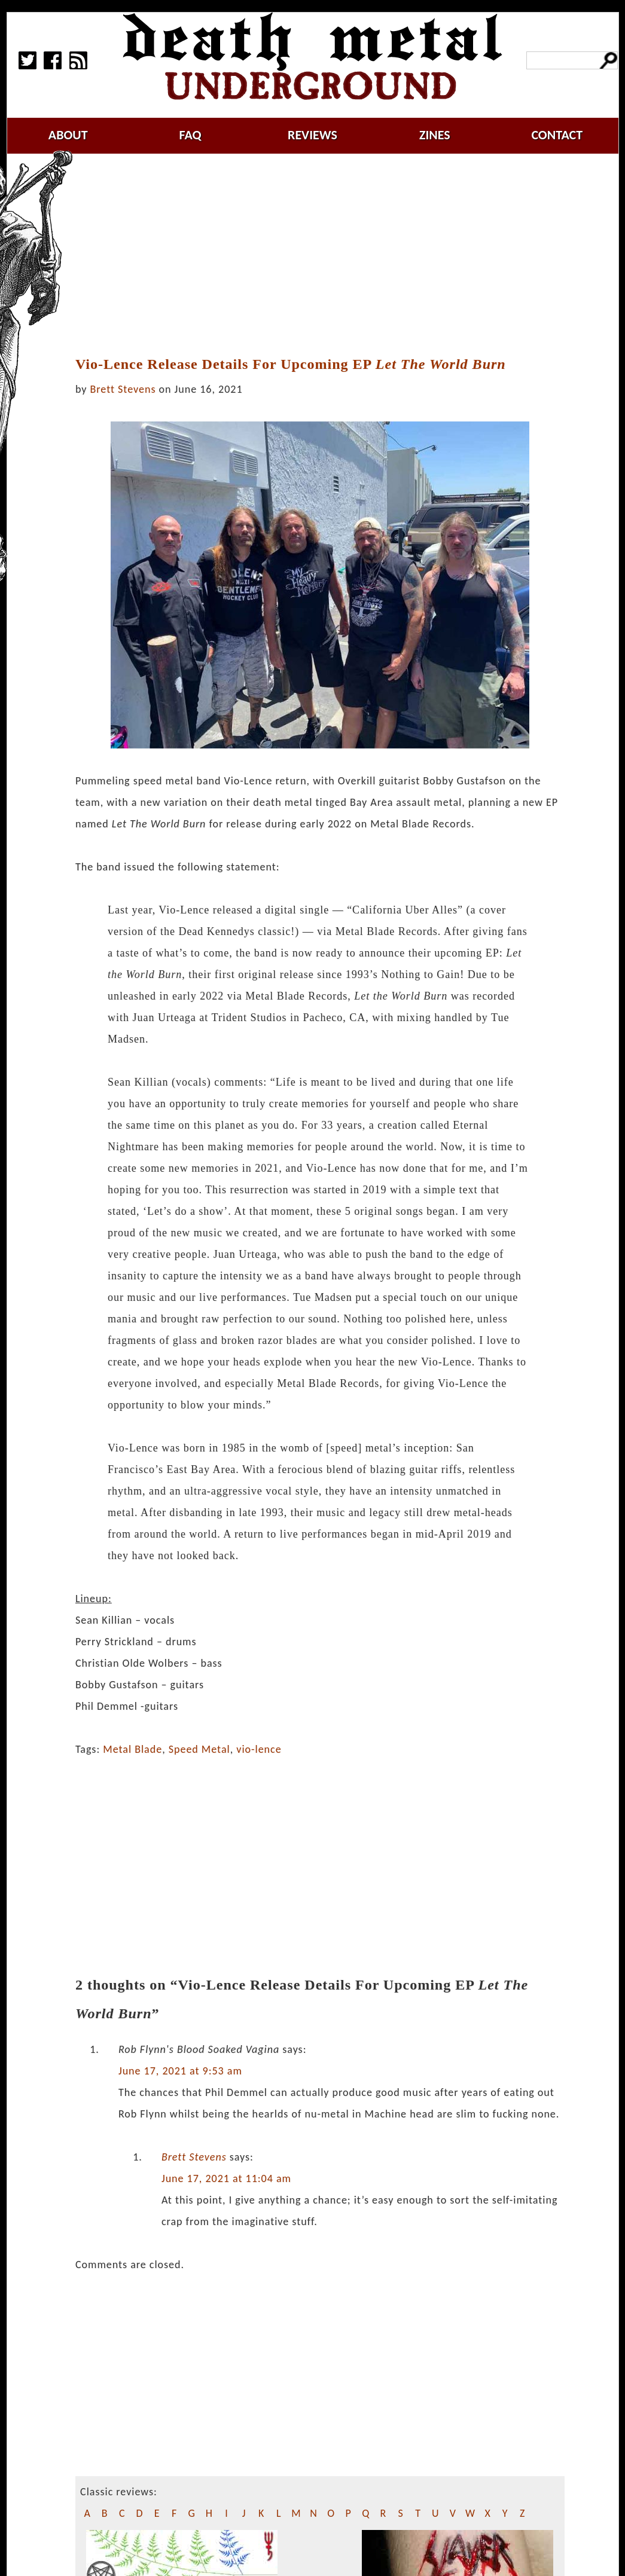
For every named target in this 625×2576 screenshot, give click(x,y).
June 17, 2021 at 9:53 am (180, 2070)
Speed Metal (199, 1749)
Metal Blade (132, 1749)
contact (557, 135)
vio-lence (258, 1749)
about (68, 135)
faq (190, 135)
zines (434, 135)
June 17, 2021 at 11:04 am (226, 2178)
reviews (312, 135)
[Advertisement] (327, 255)
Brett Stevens (123, 389)
